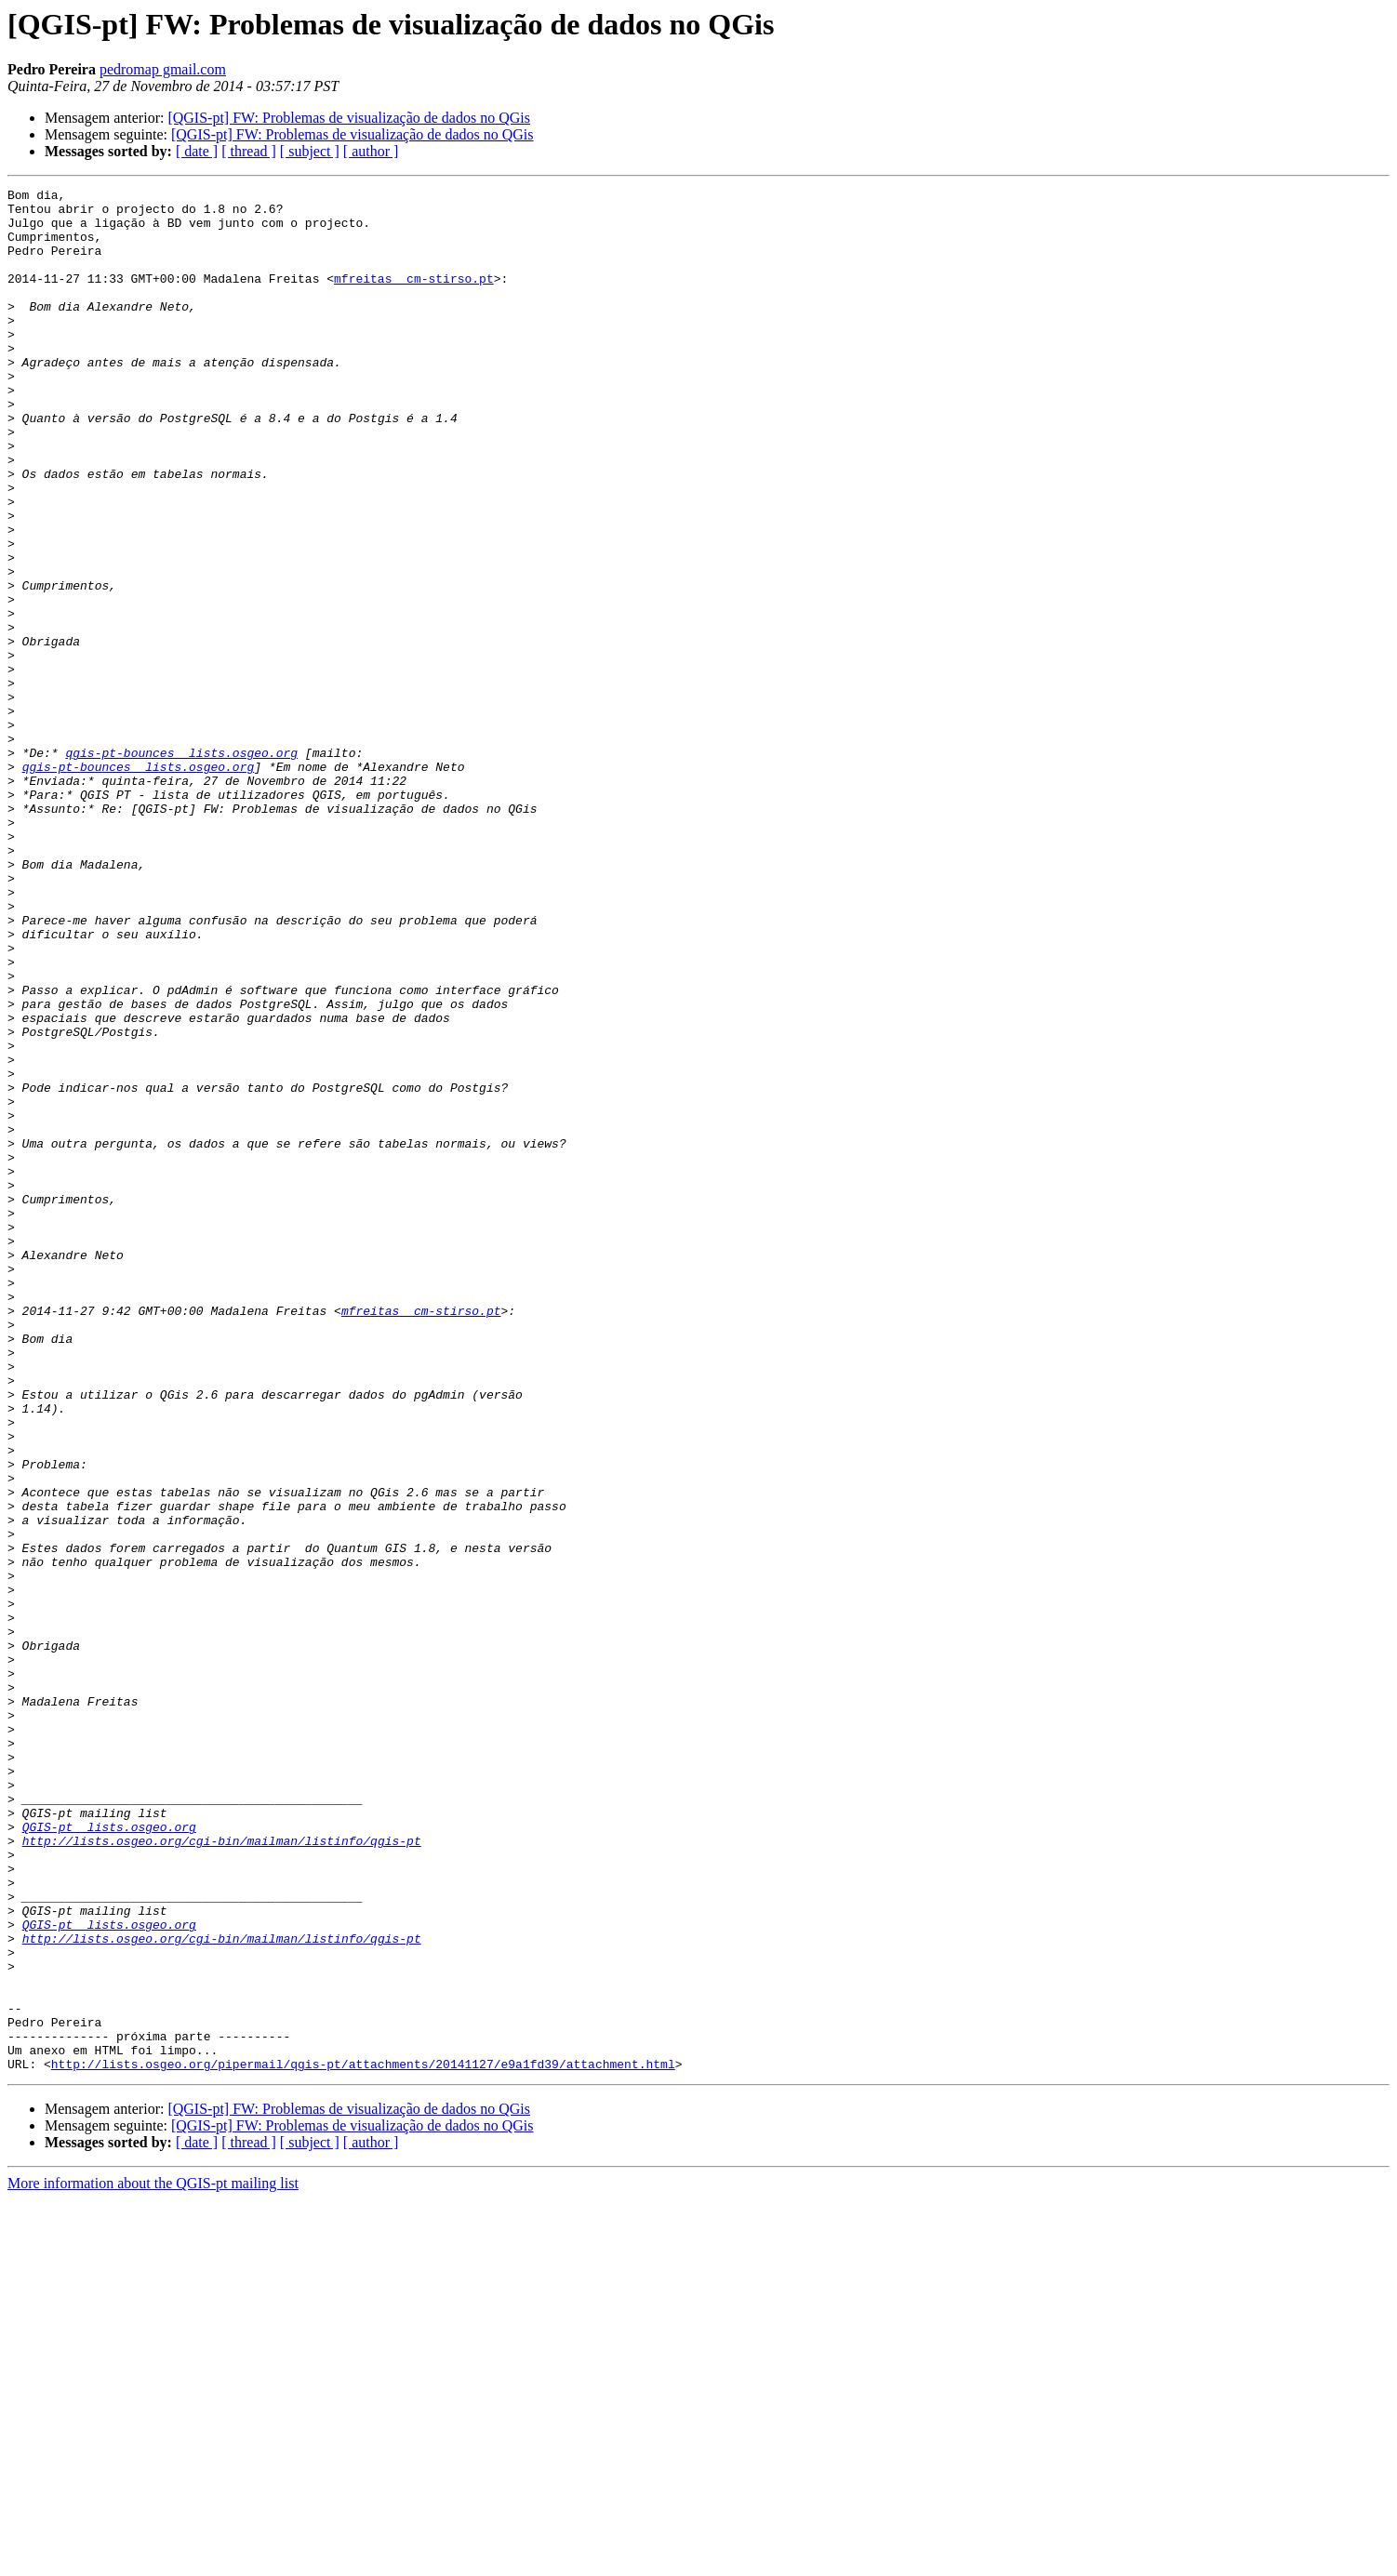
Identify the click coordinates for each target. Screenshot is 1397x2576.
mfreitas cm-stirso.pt (414, 297)
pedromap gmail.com (163, 69)
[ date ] (197, 151)
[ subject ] (309, 151)
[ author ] (371, 151)
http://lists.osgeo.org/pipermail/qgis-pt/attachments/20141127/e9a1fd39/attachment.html (363, 2440)
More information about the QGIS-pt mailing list (153, 2560)
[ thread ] (248, 151)
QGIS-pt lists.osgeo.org (109, 2155)
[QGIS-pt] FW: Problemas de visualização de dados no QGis (348, 118)
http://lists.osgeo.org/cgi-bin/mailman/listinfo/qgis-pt (221, 2172)
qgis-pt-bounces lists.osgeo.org (181, 866)
